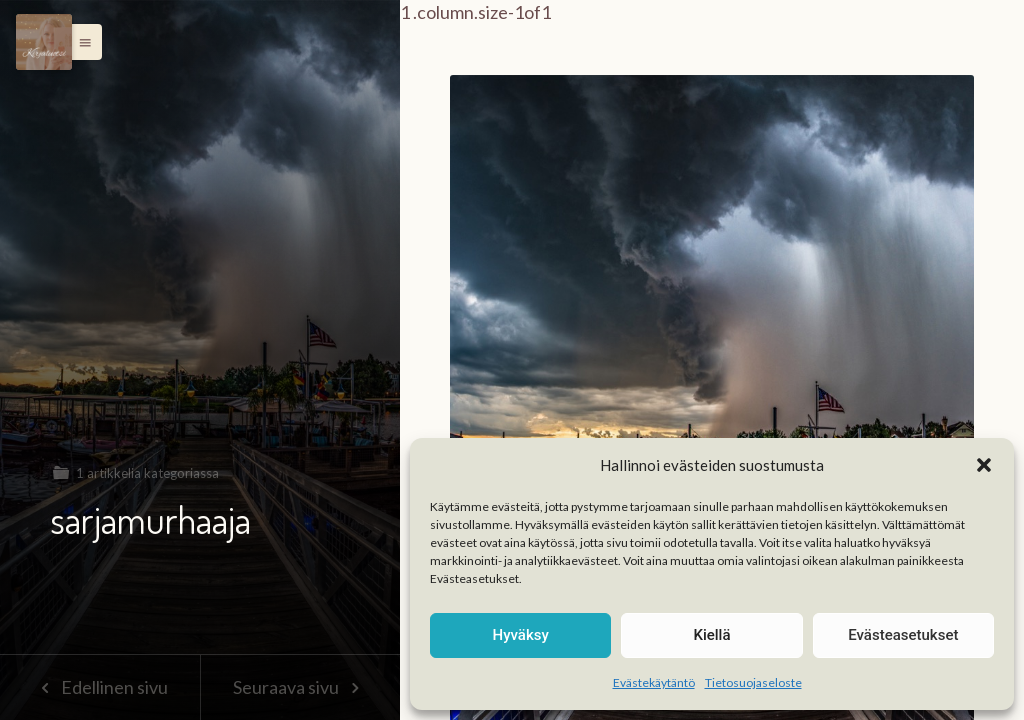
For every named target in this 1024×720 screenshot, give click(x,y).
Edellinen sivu (99, 687)
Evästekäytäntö (654, 682)
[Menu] (44, 42)
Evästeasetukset (903, 635)
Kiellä (711, 635)
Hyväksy (521, 635)
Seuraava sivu (300, 687)
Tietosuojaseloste (753, 682)
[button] (984, 465)
